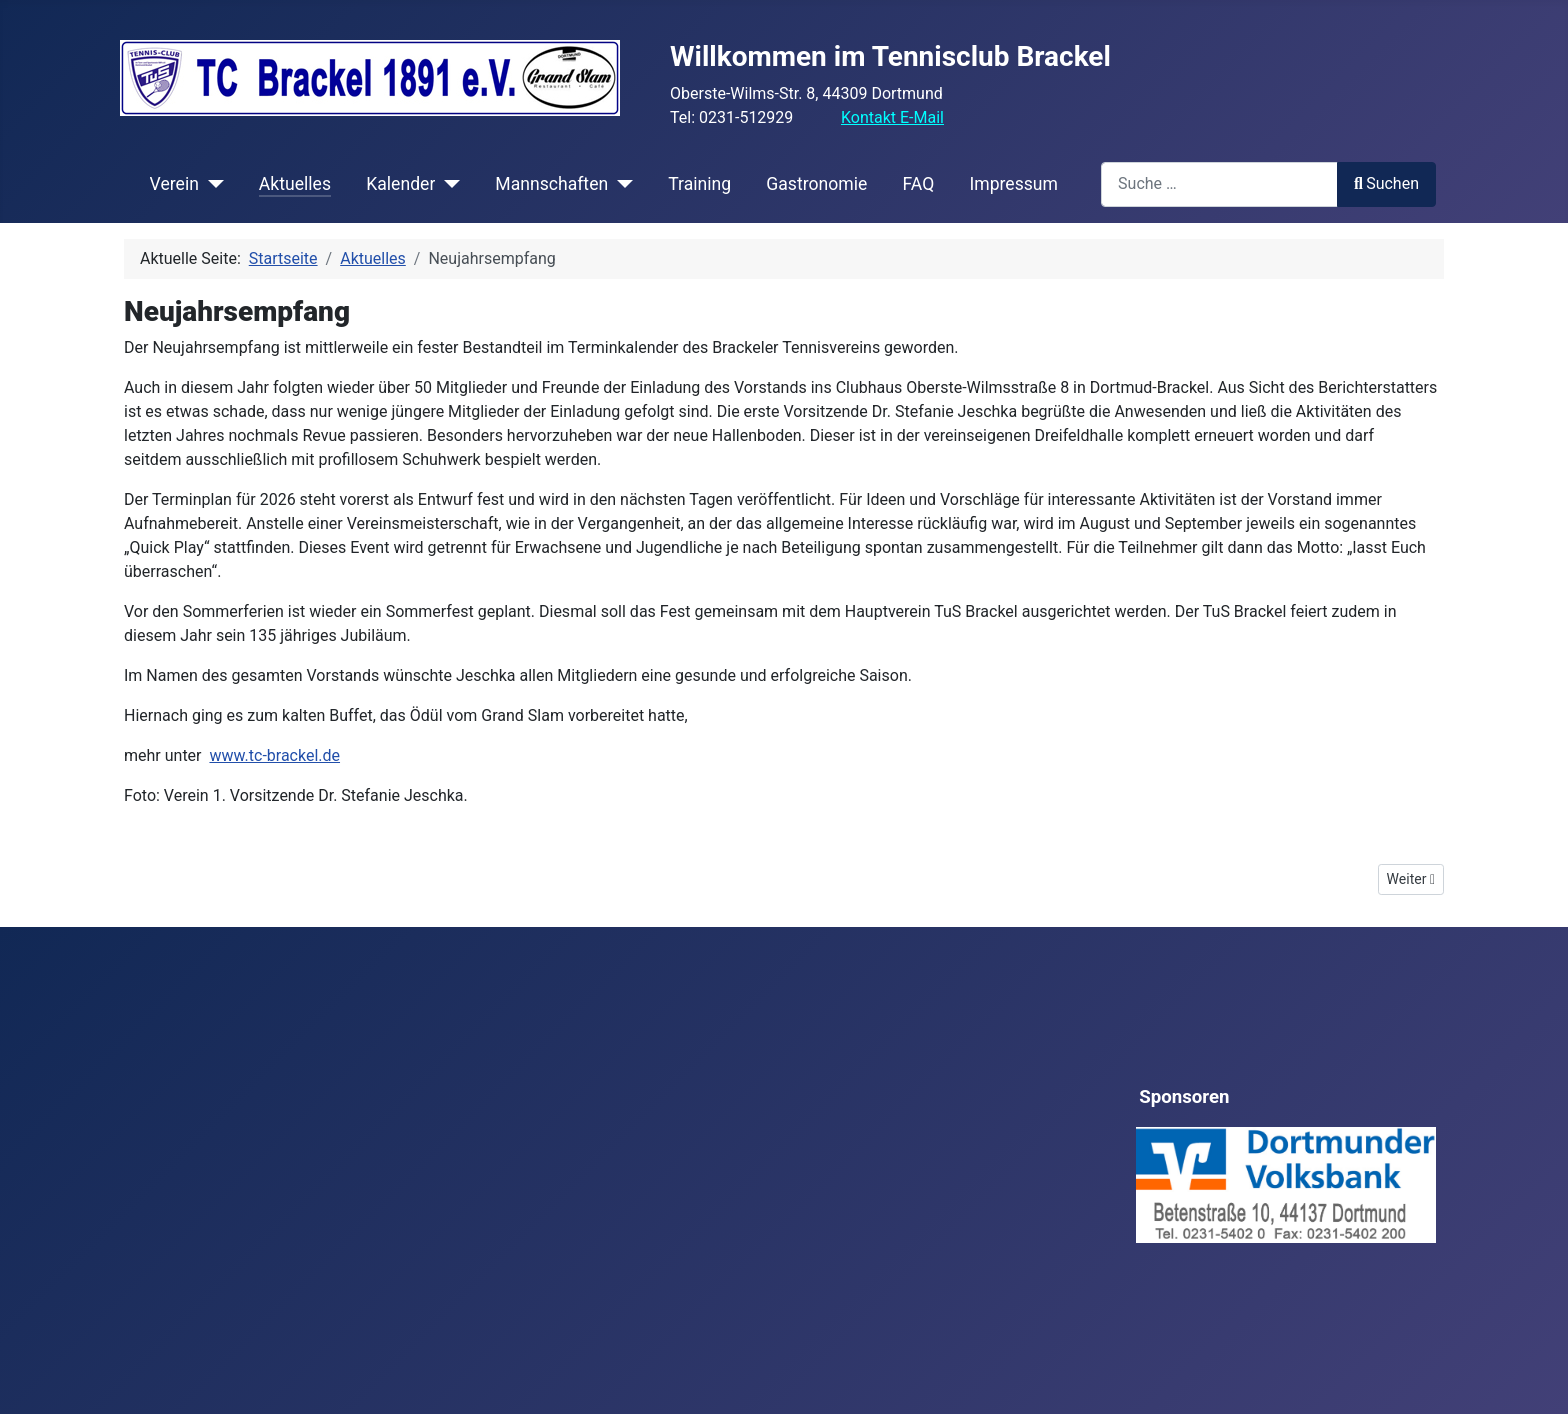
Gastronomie (816, 184)
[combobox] (1219, 184)
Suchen (1386, 183)
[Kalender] (447, 184)
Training (699, 184)
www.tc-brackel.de (274, 755)
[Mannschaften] (620, 184)
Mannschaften (551, 184)
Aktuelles (295, 184)
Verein (174, 184)
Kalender (400, 184)
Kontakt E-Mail (892, 117)
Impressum (1013, 184)
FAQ (918, 184)
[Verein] (211, 184)
